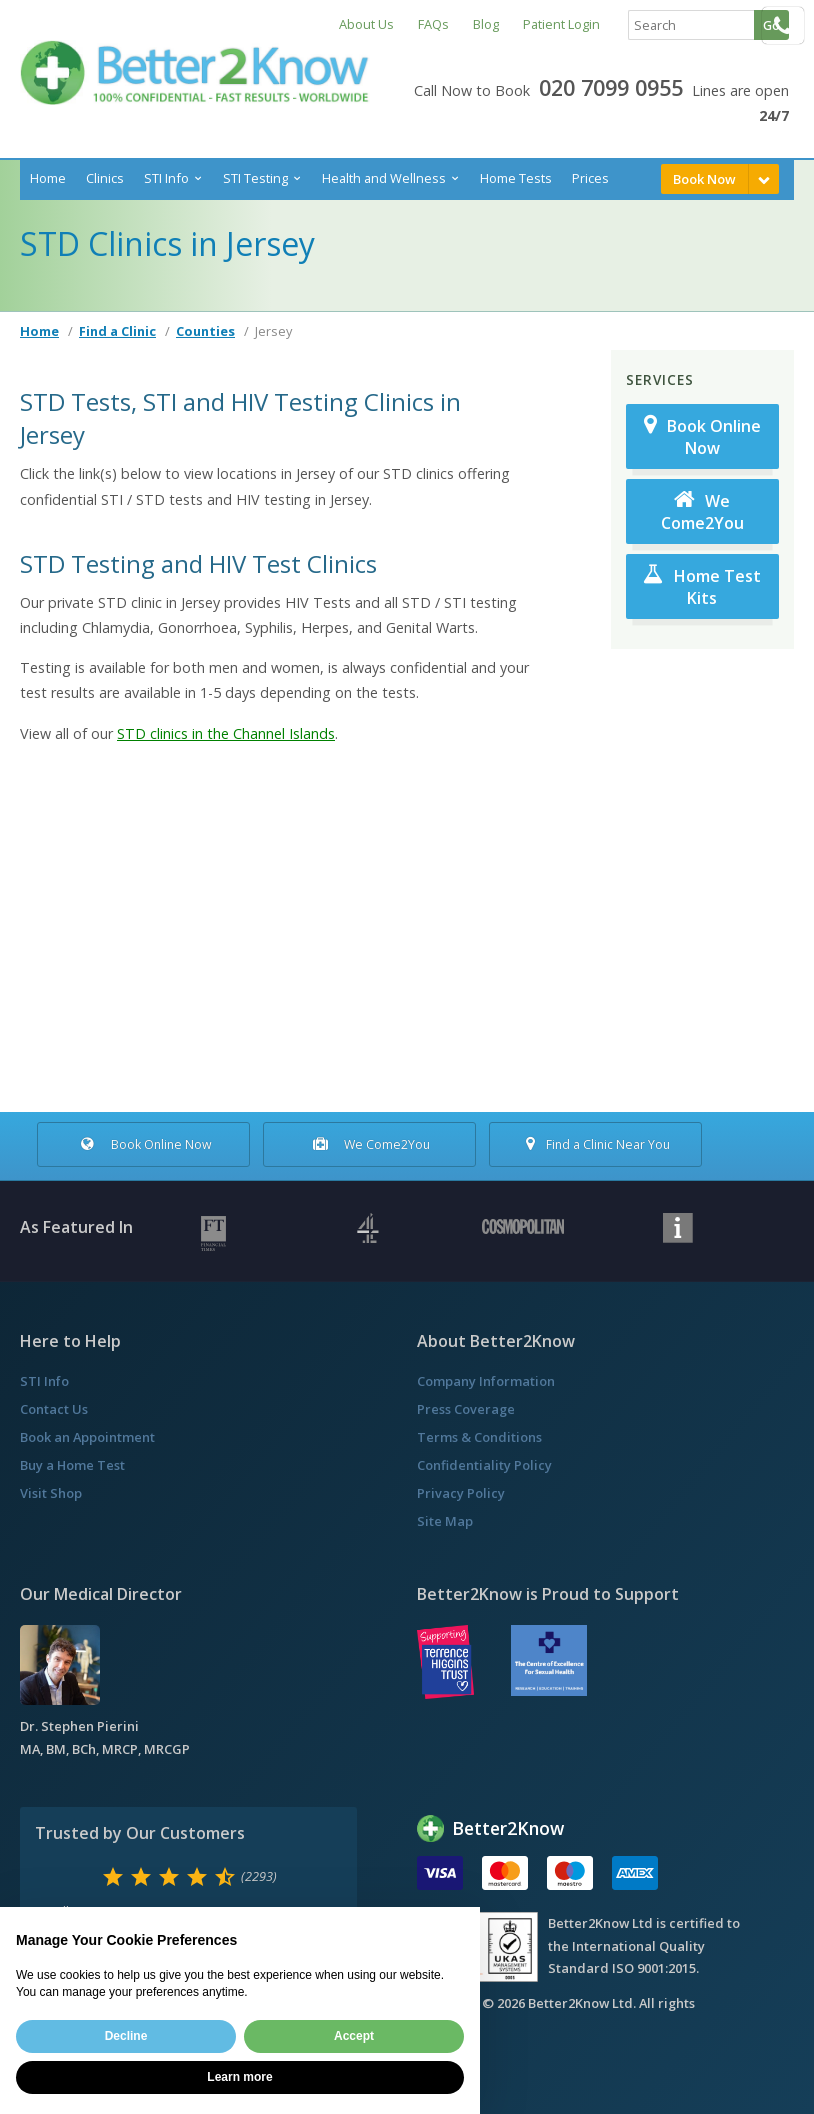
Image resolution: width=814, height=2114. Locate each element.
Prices (590, 178)
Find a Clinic (117, 331)
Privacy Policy (461, 1493)
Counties (205, 331)
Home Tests (516, 178)
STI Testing (255, 178)
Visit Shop (51, 1493)
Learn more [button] (239, 2077)
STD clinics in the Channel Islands (226, 733)
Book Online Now (702, 436)
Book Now (704, 179)
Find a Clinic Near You (595, 1144)
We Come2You (702, 511)
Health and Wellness (384, 178)
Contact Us (54, 1409)
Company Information (486, 1381)
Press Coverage (466, 1409)
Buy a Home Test (72, 1465)
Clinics (105, 178)
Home (48, 178)
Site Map (445, 1521)
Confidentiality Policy (484, 1465)
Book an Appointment (87, 1437)
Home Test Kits (702, 586)
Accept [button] (354, 2036)
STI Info (166, 178)
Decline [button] (126, 2036)
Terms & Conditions (479, 1437)
